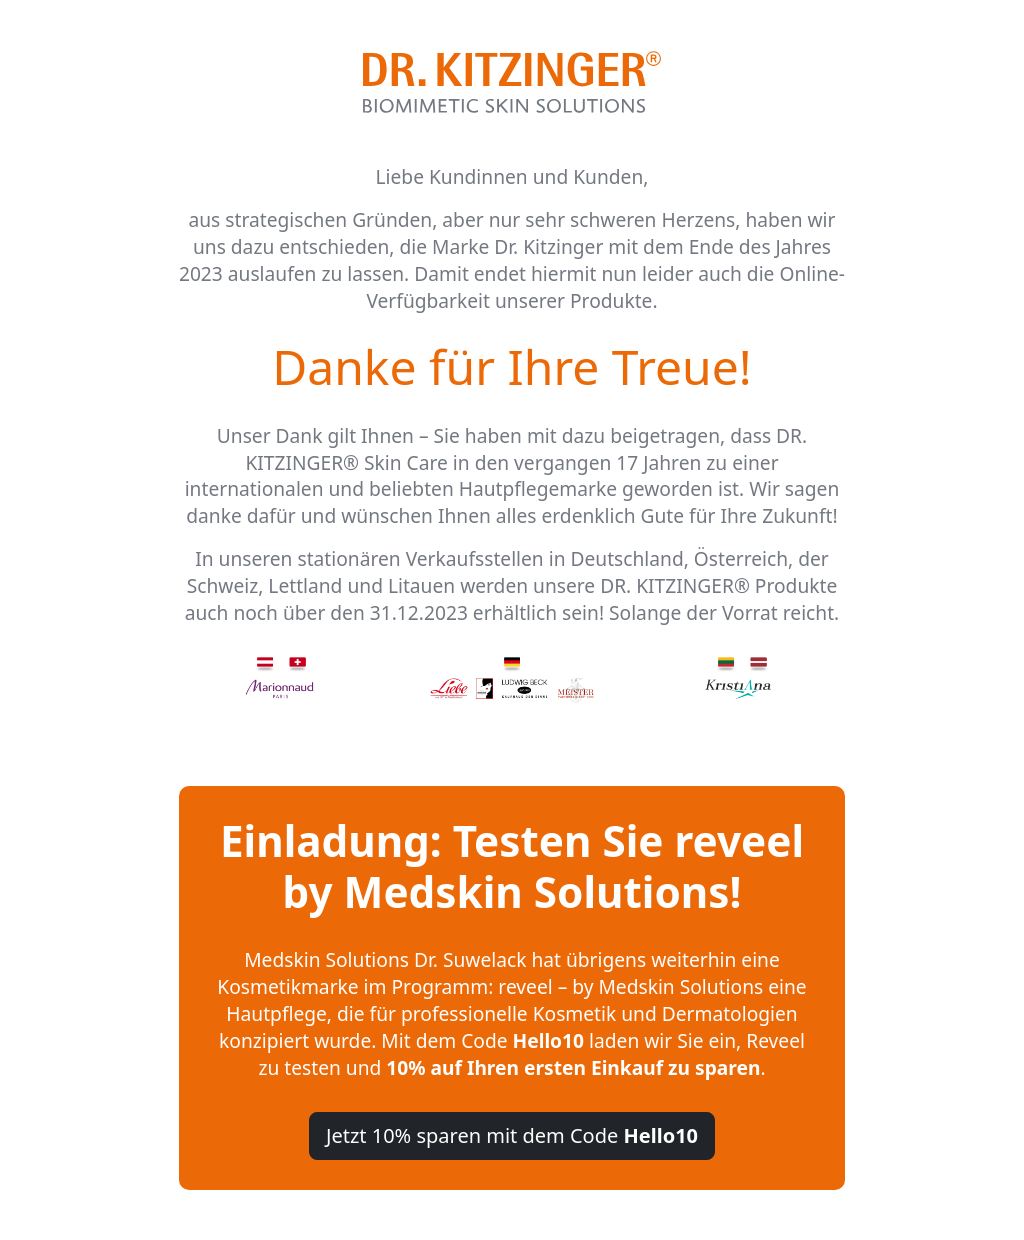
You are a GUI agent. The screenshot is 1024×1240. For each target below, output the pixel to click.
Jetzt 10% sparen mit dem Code (512, 1135)
